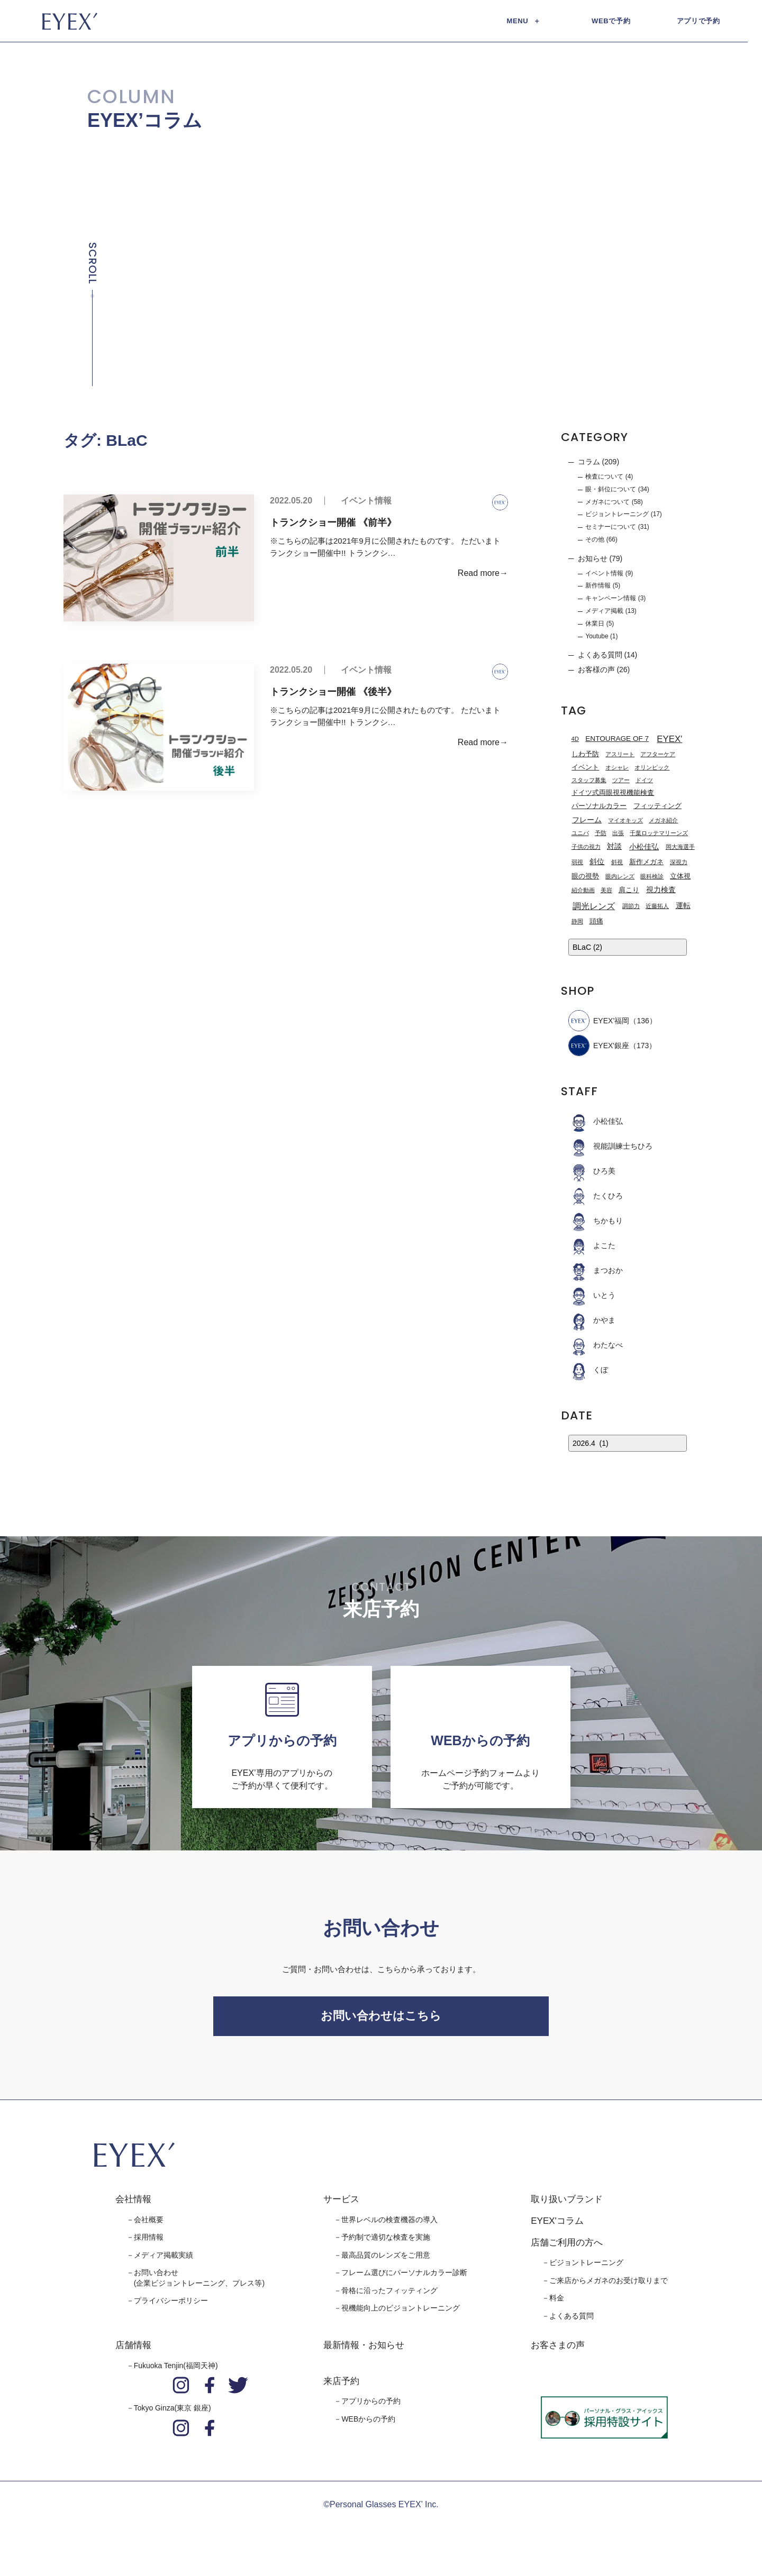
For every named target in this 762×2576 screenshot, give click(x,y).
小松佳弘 (595, 1121)
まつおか (595, 1270)
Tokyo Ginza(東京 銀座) (172, 2413)
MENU (518, 21)
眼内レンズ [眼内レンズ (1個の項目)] (619, 877)
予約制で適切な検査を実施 (385, 2243)
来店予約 (341, 2386)
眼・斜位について (610, 489)
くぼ (588, 1370)
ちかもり (595, 1221)
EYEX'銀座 (598, 1046)
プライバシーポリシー (171, 2306)
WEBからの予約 (368, 2425)
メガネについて (607, 502)
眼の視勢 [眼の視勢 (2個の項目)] (585, 877)
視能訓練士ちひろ (610, 1146)
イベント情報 (366, 501)
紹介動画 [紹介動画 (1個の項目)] (583, 890)
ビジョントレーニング (617, 514)
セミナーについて (610, 527)
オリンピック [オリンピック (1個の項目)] (651, 768)
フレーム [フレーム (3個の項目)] (587, 820)
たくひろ (595, 1196)
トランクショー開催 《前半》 (333, 523)
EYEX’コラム (144, 121)
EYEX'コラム (557, 2227)
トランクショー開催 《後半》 (333, 692)
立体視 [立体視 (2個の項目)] (680, 877)
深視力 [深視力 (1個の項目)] (678, 862)
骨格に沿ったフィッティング (389, 2295)
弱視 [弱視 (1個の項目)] (577, 862)
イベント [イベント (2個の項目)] (585, 768)
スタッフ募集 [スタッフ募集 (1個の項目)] (589, 780)
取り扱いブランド (567, 2205)
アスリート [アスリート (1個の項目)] (619, 754)
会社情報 (133, 2205)
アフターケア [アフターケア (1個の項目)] (657, 754)
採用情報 (149, 2243)
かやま (591, 1320)
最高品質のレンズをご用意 (385, 2260)
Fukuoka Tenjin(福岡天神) (176, 2371)
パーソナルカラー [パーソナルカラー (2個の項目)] (599, 806)
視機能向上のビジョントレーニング (400, 2313)
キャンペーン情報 (610, 598)
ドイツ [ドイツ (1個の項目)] (644, 780)
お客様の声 (596, 670)
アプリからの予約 (371, 2407)
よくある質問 (600, 655)
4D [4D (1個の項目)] (575, 739)
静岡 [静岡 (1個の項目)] (577, 922)
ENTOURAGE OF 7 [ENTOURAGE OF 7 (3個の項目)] (617, 739)
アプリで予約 (698, 21)
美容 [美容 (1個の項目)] (606, 890)
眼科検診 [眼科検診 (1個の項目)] (652, 877)
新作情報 (598, 586)
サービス (341, 2205)
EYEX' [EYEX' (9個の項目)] (669, 740)
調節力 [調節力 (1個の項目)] (631, 906)
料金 (556, 2303)
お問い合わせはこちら (381, 2018)
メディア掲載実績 (163, 2260)
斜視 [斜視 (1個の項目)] (617, 862)
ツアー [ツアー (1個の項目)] (621, 780)
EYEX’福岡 (598, 1021)
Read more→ (483, 573)
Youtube (596, 636)
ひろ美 (591, 1171)
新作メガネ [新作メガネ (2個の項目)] (646, 862)
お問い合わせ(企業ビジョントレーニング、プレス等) (199, 2283)
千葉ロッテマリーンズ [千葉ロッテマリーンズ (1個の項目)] (659, 834)
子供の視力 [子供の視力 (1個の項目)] (586, 847)
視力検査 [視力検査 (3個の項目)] (661, 890)
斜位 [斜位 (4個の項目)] (596, 862)
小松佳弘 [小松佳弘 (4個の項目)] (644, 847)
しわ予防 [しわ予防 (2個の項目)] (585, 754)
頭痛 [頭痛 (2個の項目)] (596, 921)
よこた (591, 1246)
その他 (594, 540)
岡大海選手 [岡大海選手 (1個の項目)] (680, 847)
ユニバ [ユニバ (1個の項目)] (580, 834)
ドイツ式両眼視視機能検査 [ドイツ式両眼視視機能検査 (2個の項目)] (613, 793)
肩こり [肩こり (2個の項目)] (629, 890)
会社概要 (149, 2225)
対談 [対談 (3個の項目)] (614, 847)
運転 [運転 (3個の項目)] (683, 906)
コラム (589, 462)
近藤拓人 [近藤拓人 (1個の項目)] (657, 906)
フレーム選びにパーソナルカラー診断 (404, 2278)
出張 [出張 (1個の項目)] (618, 834)
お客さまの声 (558, 2351)
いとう (591, 1295)
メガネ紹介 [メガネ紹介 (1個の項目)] (663, 821)
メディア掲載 (604, 611)
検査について (604, 477)
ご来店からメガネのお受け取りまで (608, 2286)
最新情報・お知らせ (363, 2351)
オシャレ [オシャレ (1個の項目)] (617, 768)
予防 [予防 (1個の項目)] (600, 834)
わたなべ (595, 1345)
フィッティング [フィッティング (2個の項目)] (657, 806)
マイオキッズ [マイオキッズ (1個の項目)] (625, 821)
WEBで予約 (611, 21)
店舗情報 (133, 2351)
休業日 (594, 624)
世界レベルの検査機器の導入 (389, 2225)
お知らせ (592, 559)
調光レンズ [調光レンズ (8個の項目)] (594, 906)
